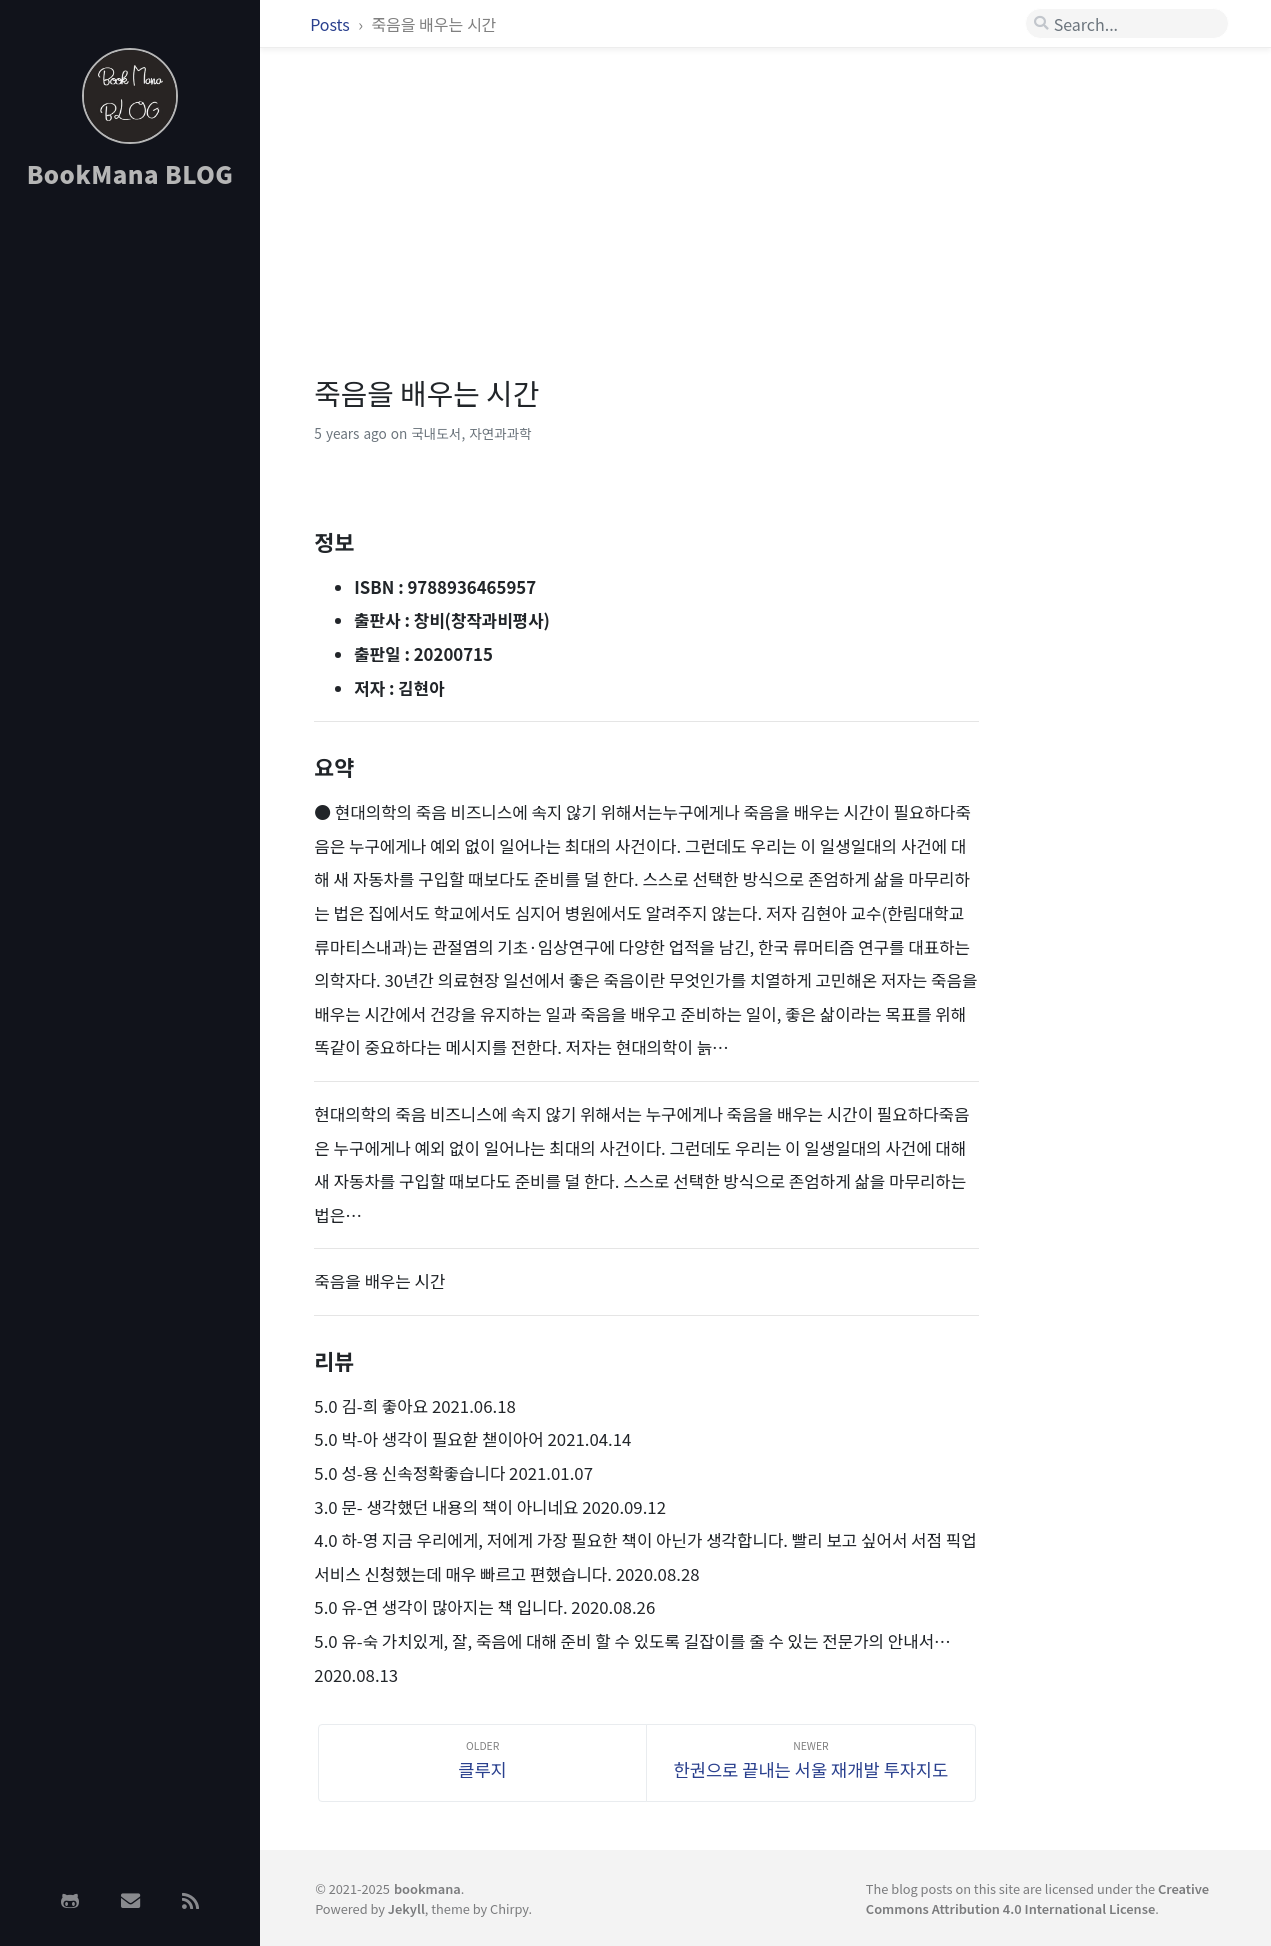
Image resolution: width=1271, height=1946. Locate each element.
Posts (331, 24)
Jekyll (406, 1908)
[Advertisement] (130, 523)
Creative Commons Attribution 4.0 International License (1037, 1898)
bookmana (427, 1888)
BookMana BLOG (130, 173)
